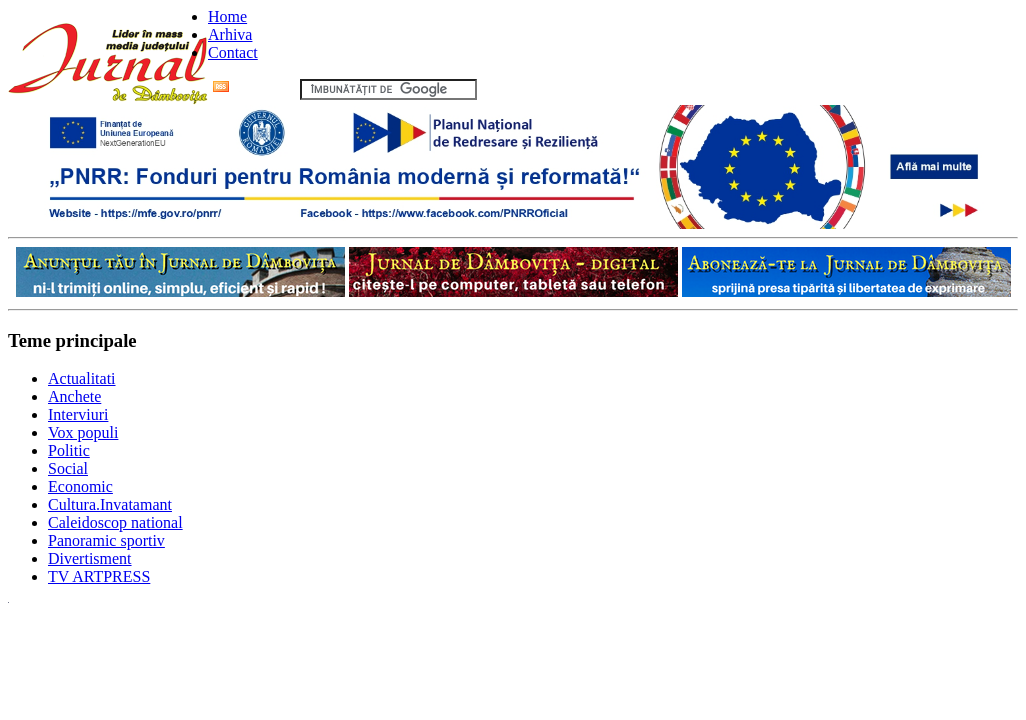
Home (227, 16)
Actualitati (82, 378)
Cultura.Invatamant (110, 504)
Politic (69, 450)
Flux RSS (254, 88)
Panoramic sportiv (106, 540)
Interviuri (78, 414)
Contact (233, 52)
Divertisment (90, 558)
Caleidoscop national (115, 522)
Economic (80, 486)
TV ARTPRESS (99, 576)
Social (68, 468)
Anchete (74, 396)
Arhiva (230, 34)
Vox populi (83, 432)
